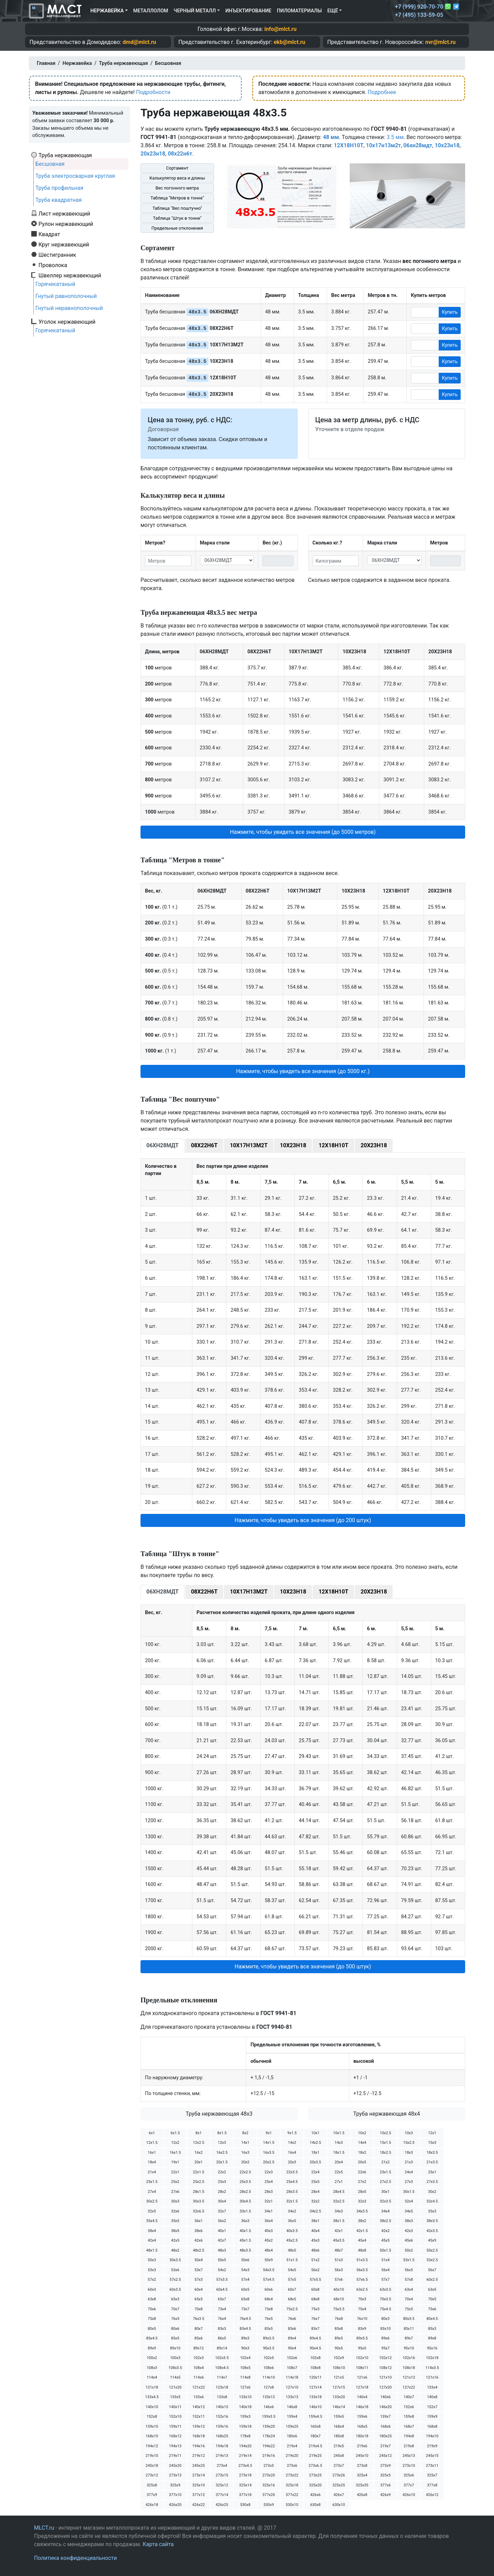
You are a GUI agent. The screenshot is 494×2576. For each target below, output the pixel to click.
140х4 (362, 2397)
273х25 (315, 2475)
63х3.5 (385, 2289)
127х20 (385, 2387)
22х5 (339, 2172)
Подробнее (382, 92)
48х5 (292, 2250)
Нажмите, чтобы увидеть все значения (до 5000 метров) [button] (302, 832)
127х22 (409, 2387)
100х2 (152, 2358)
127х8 (268, 2387)
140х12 (198, 2407)
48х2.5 (198, 2250)
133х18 (315, 2397)
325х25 (339, 2485)
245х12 (385, 2455)
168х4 (339, 2426)
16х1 (152, 2152)
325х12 (222, 2485)
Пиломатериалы (299, 11)
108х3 (152, 2368)
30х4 (222, 2201)
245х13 (409, 2455)
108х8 (315, 2368)
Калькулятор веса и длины (177, 178)
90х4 (292, 2348)
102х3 (198, 2358)
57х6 (339, 2279)
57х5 (292, 2279)
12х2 (175, 2142)
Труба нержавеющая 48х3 (219, 2114)
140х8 (432, 2397)
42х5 (175, 2240)
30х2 (432, 2191)
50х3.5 (175, 2260)
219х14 (245, 2455)
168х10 (152, 2436)
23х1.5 (385, 2172)
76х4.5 (245, 2318)
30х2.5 (151, 2201)
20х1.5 (221, 2162)
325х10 (198, 2485)
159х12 (198, 2426)
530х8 (245, 2505)
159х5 (339, 2416)
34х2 (292, 2211)
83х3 (222, 2328)
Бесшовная (50, 164)
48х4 (269, 2250)
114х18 (292, 2377)
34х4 (385, 2211)
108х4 (198, 2368)
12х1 (432, 2133)
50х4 (198, 2260)
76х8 (339, 2318)
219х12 (198, 2455)
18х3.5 (432, 2152)
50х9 (269, 2260)
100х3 (175, 2358)
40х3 (269, 2231)
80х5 (152, 2328)
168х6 (385, 2426)
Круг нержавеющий (63, 244)
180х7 (315, 2436)
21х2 (385, 2162)
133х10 (245, 2397)
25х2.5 (198, 2182)
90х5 (339, 2348)
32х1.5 (291, 2201)
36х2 (222, 2221)
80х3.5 (408, 2318)
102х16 (409, 2358)
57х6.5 (362, 2279)
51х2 (315, 2260)
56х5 (409, 2270)
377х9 (152, 2495)
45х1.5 (245, 2240)
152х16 (222, 2416)
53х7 (198, 2270)
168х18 (198, 2436)
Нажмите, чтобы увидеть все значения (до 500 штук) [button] (303, 1966)
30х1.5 (408, 2191)
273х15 (222, 2475)
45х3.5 (338, 2240)
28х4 (315, 2191)
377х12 (198, 2495)
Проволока (52, 265)
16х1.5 (175, 2152)
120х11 (315, 2377)
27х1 (339, 2182)
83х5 (269, 2328)
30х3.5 (198, 2201)
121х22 (198, 2387)
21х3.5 (432, 2162)
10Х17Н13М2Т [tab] (249, 1145)
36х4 (269, 2221)
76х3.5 (198, 2318)
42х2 (385, 2231)
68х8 (315, 2299)
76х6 (292, 2318)
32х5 (152, 2211)
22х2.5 (245, 2172)
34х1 (269, 2211)
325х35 (362, 2485)
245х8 (339, 2455)
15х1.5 (385, 2142)
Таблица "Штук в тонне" (177, 218)
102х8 (315, 2358)
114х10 (268, 2377)
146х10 (315, 2407)
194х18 (222, 2446)
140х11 (175, 2407)
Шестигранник (57, 255)
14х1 (245, 2142)
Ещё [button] (332, 11)
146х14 (339, 2407)
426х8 (362, 2495)
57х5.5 (315, 2279)
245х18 (152, 2465)
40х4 (315, 2231)
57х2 (152, 2279)
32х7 (222, 2211)
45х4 (362, 2240)
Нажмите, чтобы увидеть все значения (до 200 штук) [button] (303, 1520)
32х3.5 (385, 2201)
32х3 (362, 2201)
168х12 (175, 2436)
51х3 (339, 2260)
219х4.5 (315, 2446)
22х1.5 (198, 2172)
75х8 (152, 2318)
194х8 (409, 2436)
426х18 (152, 2505)
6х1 (152, 2133)
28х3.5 (291, 2191)
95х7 (385, 2348)
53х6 (175, 2270)
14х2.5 (315, 2142)
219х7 (385, 2446)
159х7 (385, 2416)
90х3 (245, 2348)
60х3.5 (175, 2289)
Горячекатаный (55, 284)
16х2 (198, 2152)
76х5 (269, 2318)
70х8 (198, 2309)
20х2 (245, 2162)
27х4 (152, 2191)
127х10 (292, 2387)
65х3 (175, 2299)
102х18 (432, 2358)
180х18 (362, 2436)
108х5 (245, 2368)
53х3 (152, 2270)
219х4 (292, 2446)
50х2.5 (432, 2250)
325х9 (175, 2485)
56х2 (315, 2270)
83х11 (409, 2328)
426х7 (339, 2495)
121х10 (385, 2377)
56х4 (385, 2270)
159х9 (432, 2416)
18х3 (409, 2152)
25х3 (222, 2182)
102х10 (362, 2358)
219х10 (152, 2455)
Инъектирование (248, 11)
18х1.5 (338, 2152)
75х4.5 (385, 2309)
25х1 (432, 2172)
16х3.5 (268, 2152)
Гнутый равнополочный (66, 296)
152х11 (198, 2416)
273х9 (385, 2465)
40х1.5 (245, 2231)
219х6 (362, 2446)
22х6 (362, 2172)
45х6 (409, 2240)
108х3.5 (175, 2368)
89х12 (198, 2348)
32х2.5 (338, 2201)
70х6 (152, 2309)
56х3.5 (362, 2270)
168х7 (409, 2426)
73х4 (222, 2309)
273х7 (339, 2465)
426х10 (409, 2495)
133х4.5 (151, 2397)
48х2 (175, 2250)
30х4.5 (245, 2201)
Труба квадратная (58, 200)
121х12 (409, 2377)
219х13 (222, 2455)
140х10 (152, 2407)
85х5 (175, 2338)
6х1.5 (175, 2133)
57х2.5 (175, 2279)
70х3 (362, 2299)
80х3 (385, 2318)
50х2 (409, 2250)
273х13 (175, 2475)
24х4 (409, 2172)
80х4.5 (432, 2318)
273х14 (198, 2475)
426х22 (198, 2505)
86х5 (222, 2338)
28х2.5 (245, 2191)
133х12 (268, 2397)
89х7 (409, 2338)
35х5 (175, 2221)
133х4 (432, 2387)
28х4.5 (338, 2191)
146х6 (268, 2407)
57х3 (198, 2279)
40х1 (222, 2231)
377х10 (175, 2495)
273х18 (245, 2475)
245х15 (432, 2455)
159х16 (222, 2426)
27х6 (175, 2191)
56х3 (339, 2270)
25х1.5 (151, 2182)
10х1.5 (338, 2133)
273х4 (222, 2465)
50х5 (222, 2260)
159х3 (245, 2416)
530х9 (268, 2505)
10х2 (362, 2133)
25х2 (175, 2182)
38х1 (315, 2221)
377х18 (245, 2495)
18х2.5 (385, 2152)
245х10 (362, 2455)
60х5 (245, 2289)
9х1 (269, 2133)
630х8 (315, 2505)
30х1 (385, 2191)
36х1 (198, 2221)
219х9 (432, 2446)
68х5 (292, 2299)
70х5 (432, 2299)
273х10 (409, 2465)
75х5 (409, 2309)
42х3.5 (432, 2231)
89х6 (385, 2338)
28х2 (222, 2191)
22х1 (175, 2172)
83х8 (339, 2328)
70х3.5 (385, 2299)
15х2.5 (408, 2142)
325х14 (245, 2485)
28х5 (362, 2191)
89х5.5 (362, 2338)
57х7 (385, 2279)
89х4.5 (315, 2338)
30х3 (175, 2201)
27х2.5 (385, 2182)
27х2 (362, 2182)
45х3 (315, 2240)
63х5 (432, 2289)
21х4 (152, 2172)
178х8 (245, 2436)
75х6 (432, 2309)
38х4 (152, 2231)
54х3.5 (268, 2270)
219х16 (268, 2455)
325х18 (292, 2485)
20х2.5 (268, 2162)
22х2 (222, 2172)
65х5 (198, 2299)
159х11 (175, 2426)
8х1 (198, 2133)
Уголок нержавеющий (67, 322)
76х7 (315, 2318)
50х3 (152, 2260)
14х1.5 (268, 2142)
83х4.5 (245, 2328)
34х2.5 (315, 2211)
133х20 (339, 2397)
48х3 (222, 2250)
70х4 (409, 2299)
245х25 (198, 2465)
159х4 (292, 2416)
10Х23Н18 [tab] (293, 1145)
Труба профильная (59, 188)
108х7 (292, 2368)
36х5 (292, 2221)
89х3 (245, 2338)
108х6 (268, 2368)
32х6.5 (198, 2211)
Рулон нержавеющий (65, 224)
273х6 (292, 2465)
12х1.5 (151, 2142)
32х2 (315, 2201)
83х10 (385, 2328)
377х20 (268, 2495)
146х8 (292, 2407)
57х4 (245, 2279)
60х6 (269, 2289)
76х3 (175, 2318)
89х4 (292, 2338)
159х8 (409, 2416)
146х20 (385, 2407)
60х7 (292, 2289)
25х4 (269, 2182)
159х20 (268, 2426)
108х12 (385, 2368)
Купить (450, 312)
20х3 (292, 2162)
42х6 (198, 2240)
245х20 (175, 2465)
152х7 (432, 2407)
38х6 (198, 2231)
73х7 (245, 2309)
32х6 (175, 2211)
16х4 (292, 2152)
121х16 (432, 2377)
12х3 (222, 2142)
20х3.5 (315, 2162)
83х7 (315, 2328)
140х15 (222, 2407)
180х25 (385, 2436)
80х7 (198, 2328)
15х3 (432, 2142)
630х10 (339, 2505)
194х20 (245, 2446)
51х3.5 (362, 2260)
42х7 (222, 2240)
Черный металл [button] (194, 11)
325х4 (362, 2475)
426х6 (315, 2495)
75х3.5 (338, 2309)
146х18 (362, 2407)
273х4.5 (245, 2465)
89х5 (339, 2338)
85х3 (432, 2328)
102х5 (268, 2358)
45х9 (432, 2240)
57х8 (409, 2279)
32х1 (269, 2201)
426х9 (385, 2495)
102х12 (385, 2358)
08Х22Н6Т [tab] (204, 1145)
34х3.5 (362, 2211)
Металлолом (150, 11)
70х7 (175, 2309)
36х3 (245, 2221)
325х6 (409, 2475)
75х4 (362, 2309)
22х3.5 (291, 2172)
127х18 (362, 2387)
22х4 (315, 2172)
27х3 (409, 2182)
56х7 (432, 2270)
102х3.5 (221, 2358)
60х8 (315, 2289)
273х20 (268, 2475)
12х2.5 (198, 2142)
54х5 (292, 2270)
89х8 (432, 2338)
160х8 (315, 2426)
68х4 (269, 2299)
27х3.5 (432, 2182)
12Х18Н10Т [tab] (333, 1145)
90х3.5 (268, 2348)
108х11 (362, 2368)
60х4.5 (221, 2289)
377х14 (222, 2495)
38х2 (362, 2221)
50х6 (245, 2260)
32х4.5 (432, 2201)
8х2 (245, 2133)
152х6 (409, 2407)
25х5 (315, 2182)
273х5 (268, 2465)
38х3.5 (432, 2221)
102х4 (245, 2358)
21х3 (409, 2162)
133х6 (198, 2397)
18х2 (362, 2152)
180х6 (292, 2436)
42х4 (152, 2240)
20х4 (339, 2162)
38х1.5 (338, 2221)
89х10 (175, 2348)
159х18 (245, 2426)
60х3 (152, 2289)
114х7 (222, 2377)
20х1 (198, 2162)
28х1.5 (198, 2191)
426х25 (222, 2505)
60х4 (198, 2289)
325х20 (315, 2485)
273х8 (362, 2465)
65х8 (245, 2299)
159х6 (362, 2416)
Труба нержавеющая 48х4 (386, 2114)
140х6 (385, 2397)
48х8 (362, 2250)
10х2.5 (385, 2133)
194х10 (432, 2436)
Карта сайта (158, 2544)
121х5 (339, 2377)
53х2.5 (432, 2260)
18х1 (315, 2152)
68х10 (339, 2299)
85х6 (198, 2338)
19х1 (175, 2162)
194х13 (175, 2446)
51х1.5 (291, 2260)
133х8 (222, 2397)
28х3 (269, 2191)
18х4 (152, 2162)
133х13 (292, 2397)
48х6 (315, 2250)
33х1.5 (245, 2211)
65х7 (222, 2299)
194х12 (152, 2446)
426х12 (432, 2495)
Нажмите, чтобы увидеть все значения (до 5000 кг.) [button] (303, 1071)
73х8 (269, 2309)
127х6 (245, 2387)
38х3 (409, 2221)
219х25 (315, 2455)
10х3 (409, 2133)
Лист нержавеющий (64, 213)
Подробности (153, 92)
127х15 (339, 2387)
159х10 (152, 2426)
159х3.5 (268, 2416)
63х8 (152, 2299)
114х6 (198, 2377)
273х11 (432, 2465)
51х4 (385, 2260)
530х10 (292, 2505)
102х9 (339, 2358)
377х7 (409, 2485)
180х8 (339, 2436)
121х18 (152, 2387)
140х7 (409, 2397)
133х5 (175, 2397)
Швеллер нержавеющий (69, 275)
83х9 (362, 2328)
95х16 (432, 2348)
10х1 (315, 2133)
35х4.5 (151, 2221)
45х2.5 (291, 2240)
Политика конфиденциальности (75, 2558)
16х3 (245, 2152)
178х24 (268, 2436)
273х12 (152, 2475)
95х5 (362, 2348)
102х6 (292, 2358)
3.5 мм (395, 137)
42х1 (339, 2231)
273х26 (339, 2475)
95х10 (409, 2348)
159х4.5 (315, 2416)
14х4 (362, 2142)
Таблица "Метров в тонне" (177, 197)
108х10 (339, 2368)
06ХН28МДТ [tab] (162, 1145)
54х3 (245, 2270)
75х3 (315, 2309)
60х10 (339, 2289)
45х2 (269, 2240)
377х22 (292, 2495)
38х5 (175, 2231)
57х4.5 (268, 2279)
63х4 (409, 2289)
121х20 (175, 2387)
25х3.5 (245, 2182)
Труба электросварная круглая (75, 176)
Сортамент (177, 168)
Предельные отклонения (177, 228)
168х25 (222, 2436)
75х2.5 (291, 2309)
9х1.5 (292, 2133)
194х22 (268, 2446)
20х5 (362, 2162)
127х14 (315, 2387)
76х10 (362, 2318)
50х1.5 (385, 2250)
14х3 (339, 2142)
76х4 (222, 2318)
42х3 (409, 2231)
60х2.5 (432, 2279)
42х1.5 (362, 2231)
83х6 (292, 2328)
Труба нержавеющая (65, 155)
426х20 (175, 2505)
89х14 (222, 2348)
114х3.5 (432, 2368)
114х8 (245, 2377)
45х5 (385, 2240)
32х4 (409, 2201)
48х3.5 (245, 2250)
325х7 (432, 2475)
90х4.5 (315, 2348)
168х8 (432, 2426)
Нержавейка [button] (107, 11)
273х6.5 (315, 2465)
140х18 (245, 2407)
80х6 (175, 2328)
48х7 (339, 2250)
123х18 (222, 2387)
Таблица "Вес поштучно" (177, 208)
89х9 (152, 2348)
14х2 (292, 2142)
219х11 (175, 2455)
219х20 (292, 2455)
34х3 (339, 2211)
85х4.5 (151, 2338)
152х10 (175, 2416)
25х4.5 (291, 2182)
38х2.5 (385, 2221)
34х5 (409, 2211)
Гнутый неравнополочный (69, 308)
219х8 (409, 2446)
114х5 (175, 2377)
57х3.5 (221, 2279)
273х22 (292, 2475)
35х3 (432, 2211)
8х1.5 (222, 2133)
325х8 (152, 2485)
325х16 (268, 2485)
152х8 (152, 2416)
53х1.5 (408, 2260)
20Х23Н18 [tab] (374, 1145)
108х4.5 (221, 2368)
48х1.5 (151, 2250)
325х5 (385, 2475)
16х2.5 (221, 2152)
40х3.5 (291, 2231)
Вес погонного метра (177, 188)
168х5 (362, 2426)
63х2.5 (362, 2289)
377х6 (385, 2485)
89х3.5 (268, 2338)
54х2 (222, 2270)
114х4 (152, 2377)
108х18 (409, 2368)
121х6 (362, 2377)
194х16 (198, 2446)
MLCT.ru (44, 2528)
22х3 (269, 2172)
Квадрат (49, 234)
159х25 (292, 2426)
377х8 (432, 2485)
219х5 (339, 2446)
